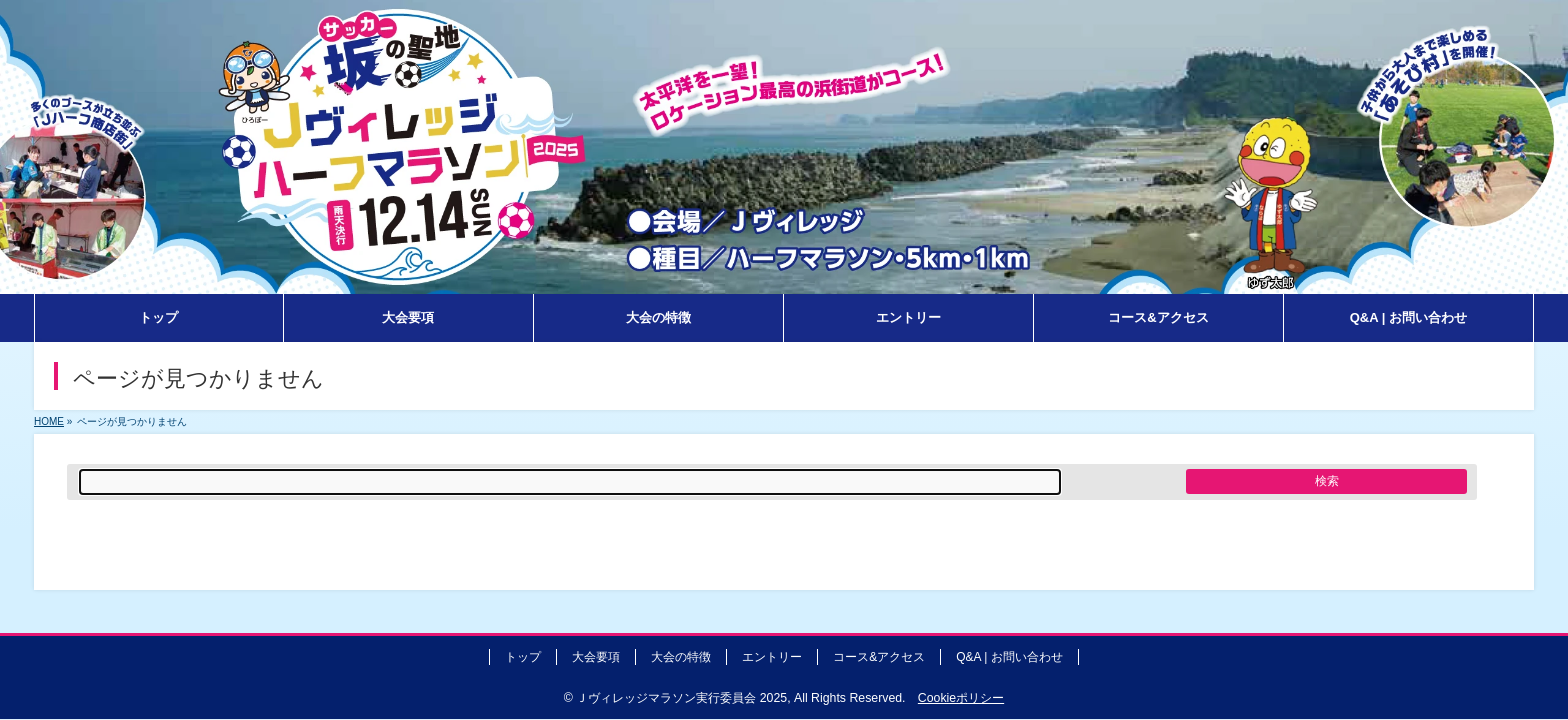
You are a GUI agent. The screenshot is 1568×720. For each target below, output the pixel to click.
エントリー (772, 657)
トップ (523, 657)
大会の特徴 (681, 657)
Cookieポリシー (961, 698)
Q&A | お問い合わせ (1009, 657)
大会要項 (596, 657)
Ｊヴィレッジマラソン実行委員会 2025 (681, 698)
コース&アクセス (879, 657)
